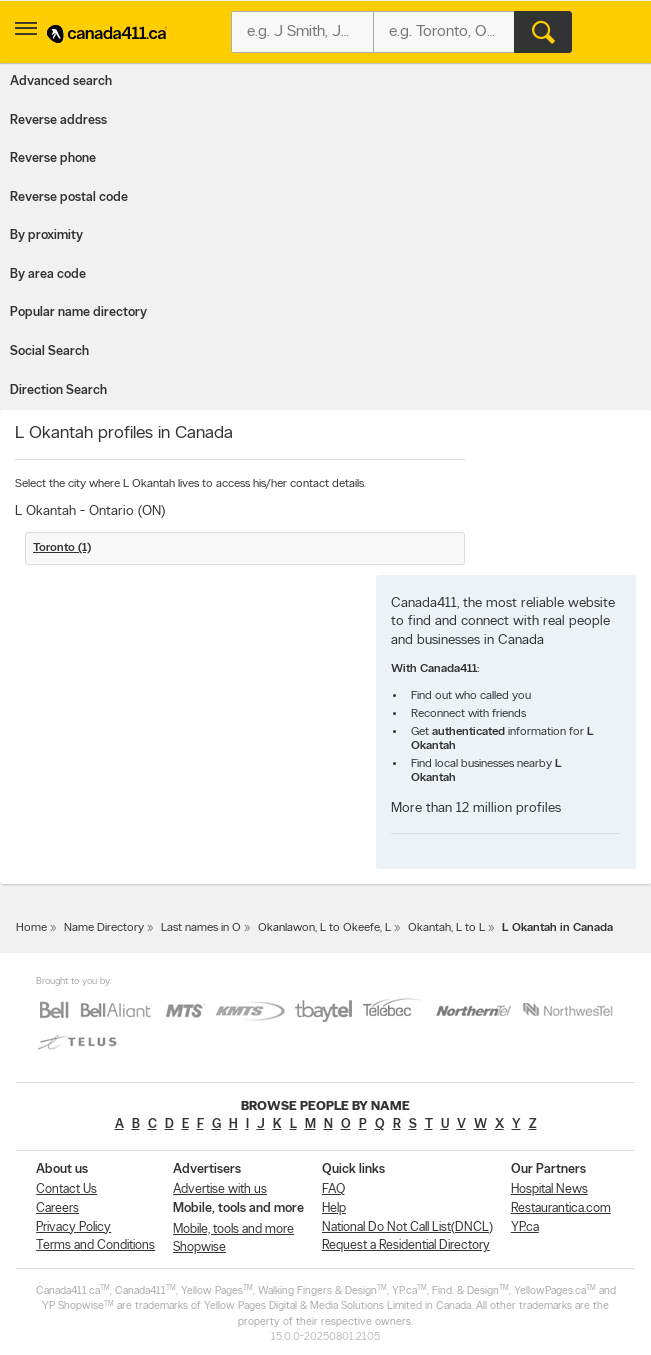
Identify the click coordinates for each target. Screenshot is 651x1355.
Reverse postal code (69, 197)
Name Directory (104, 928)
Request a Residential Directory (406, 1245)
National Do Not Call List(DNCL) (407, 1227)
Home (31, 928)
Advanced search (61, 81)
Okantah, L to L (446, 928)
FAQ (333, 1189)
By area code (48, 274)
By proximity (46, 235)
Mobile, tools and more (233, 1229)
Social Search (49, 351)
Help (334, 1208)
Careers (57, 1208)
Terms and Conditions (95, 1245)
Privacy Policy (73, 1227)
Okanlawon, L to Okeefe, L (324, 928)
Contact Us (66, 1189)
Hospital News (549, 1189)
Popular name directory (78, 312)
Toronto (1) (62, 548)
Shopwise (199, 1247)
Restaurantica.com (561, 1208)
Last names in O (201, 928)
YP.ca (525, 1227)
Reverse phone (53, 158)
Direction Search (58, 390)
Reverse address (58, 120)
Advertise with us (220, 1189)
